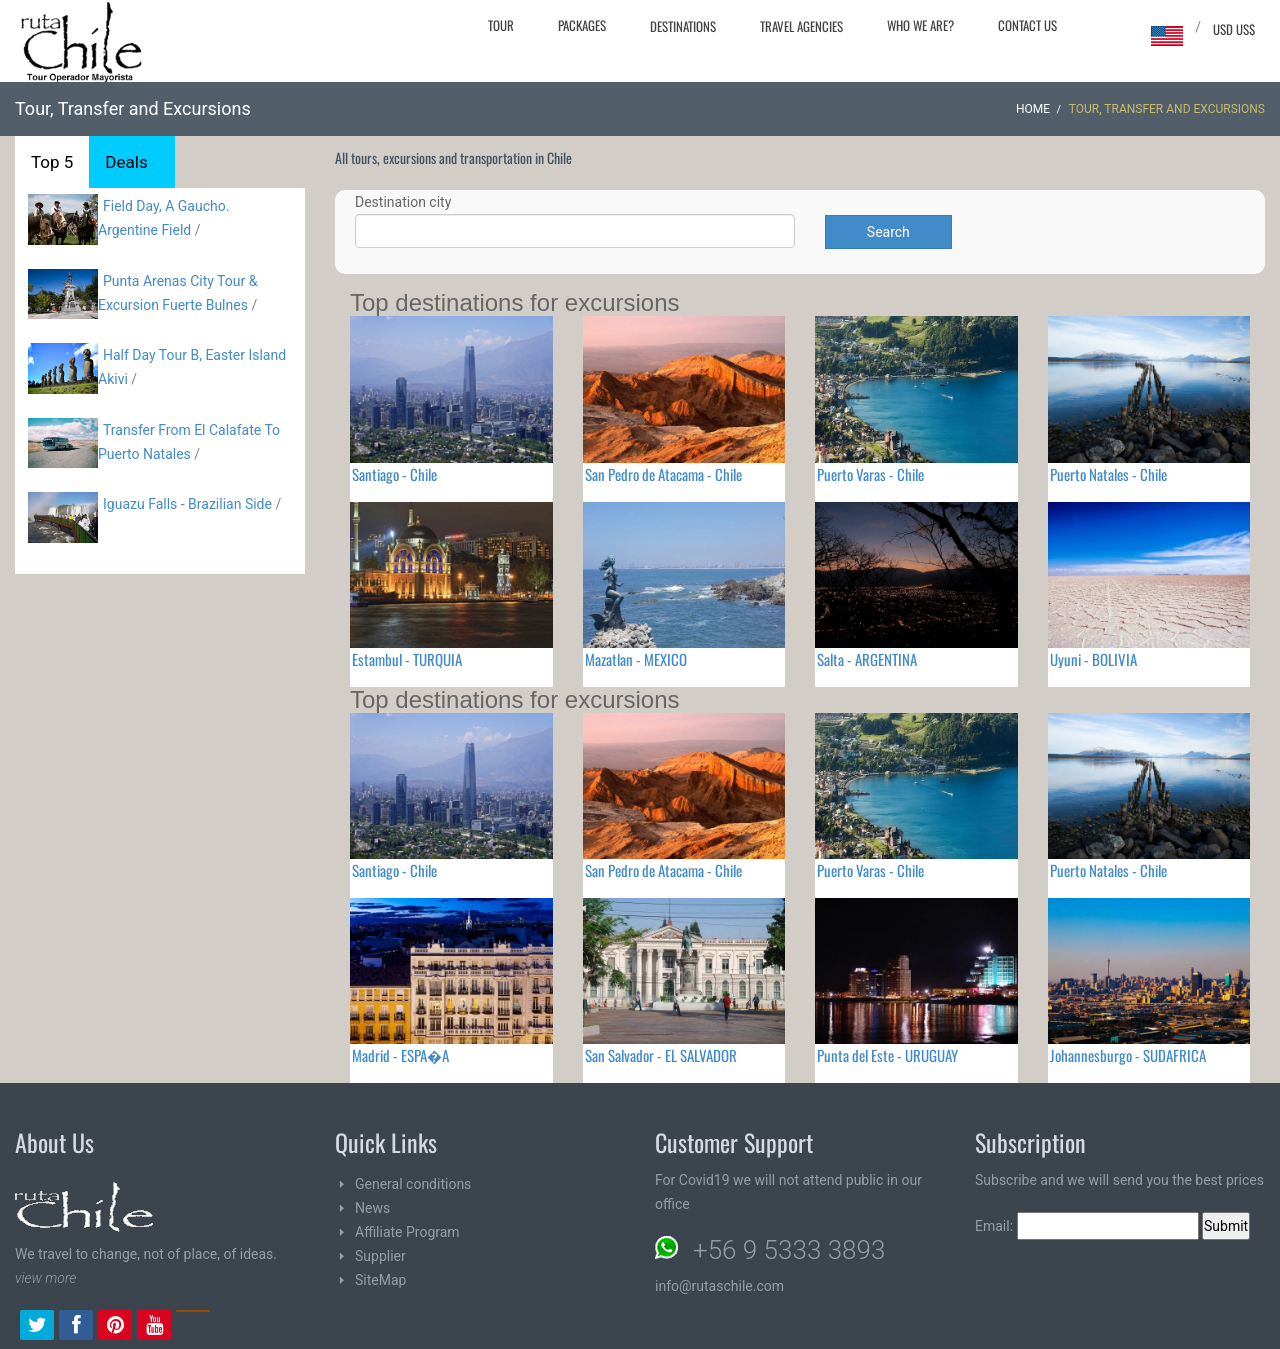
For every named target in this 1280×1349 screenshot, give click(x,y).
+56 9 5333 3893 (789, 1250)
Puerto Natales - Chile (1108, 474)
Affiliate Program (407, 1232)
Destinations (683, 26)
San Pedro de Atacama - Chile (663, 474)
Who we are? (920, 25)
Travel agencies (801, 26)
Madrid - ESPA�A (400, 1055)
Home (1033, 109)
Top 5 (52, 162)
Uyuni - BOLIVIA (1093, 659)
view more (45, 1278)
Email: (1087, 1226)
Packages (582, 25)
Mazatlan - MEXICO (636, 659)
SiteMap (380, 1280)
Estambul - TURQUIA (407, 659)
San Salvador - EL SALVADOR (661, 1055)
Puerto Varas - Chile (870, 474)
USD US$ (1234, 29)
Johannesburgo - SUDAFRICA (1128, 1055)
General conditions (413, 1184)
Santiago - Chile (394, 474)
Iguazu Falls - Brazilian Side (187, 504)
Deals (126, 162)
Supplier (380, 1256)
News (372, 1208)
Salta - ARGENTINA (867, 659)
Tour (501, 25)
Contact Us (1027, 25)
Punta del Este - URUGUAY (887, 1055)
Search (888, 232)
